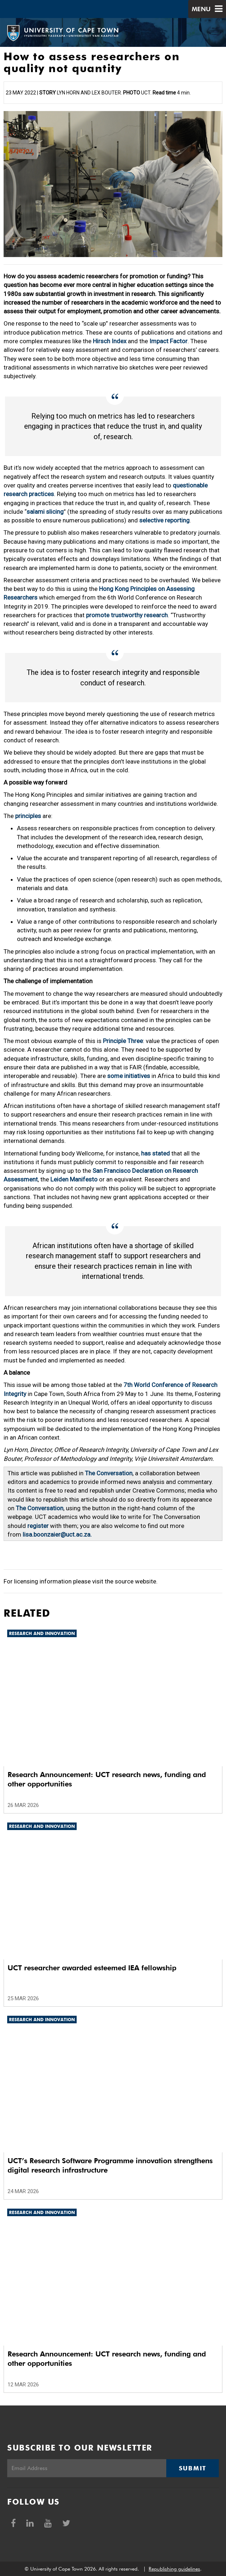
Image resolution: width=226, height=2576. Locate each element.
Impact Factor (168, 341)
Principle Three (123, 1040)
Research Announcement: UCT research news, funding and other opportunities (107, 1779)
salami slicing (45, 511)
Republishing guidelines (174, 2569)
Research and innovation (42, 1633)
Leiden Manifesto (74, 1179)
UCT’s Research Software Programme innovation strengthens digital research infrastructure (110, 2165)
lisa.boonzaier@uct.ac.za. (57, 1534)
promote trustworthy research (127, 615)
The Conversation (108, 1473)
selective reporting (164, 520)
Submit (192, 2468)
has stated (155, 1153)
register (38, 1525)
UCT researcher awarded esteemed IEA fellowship (92, 1967)
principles (28, 815)
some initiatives (128, 1075)
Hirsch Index (109, 341)
